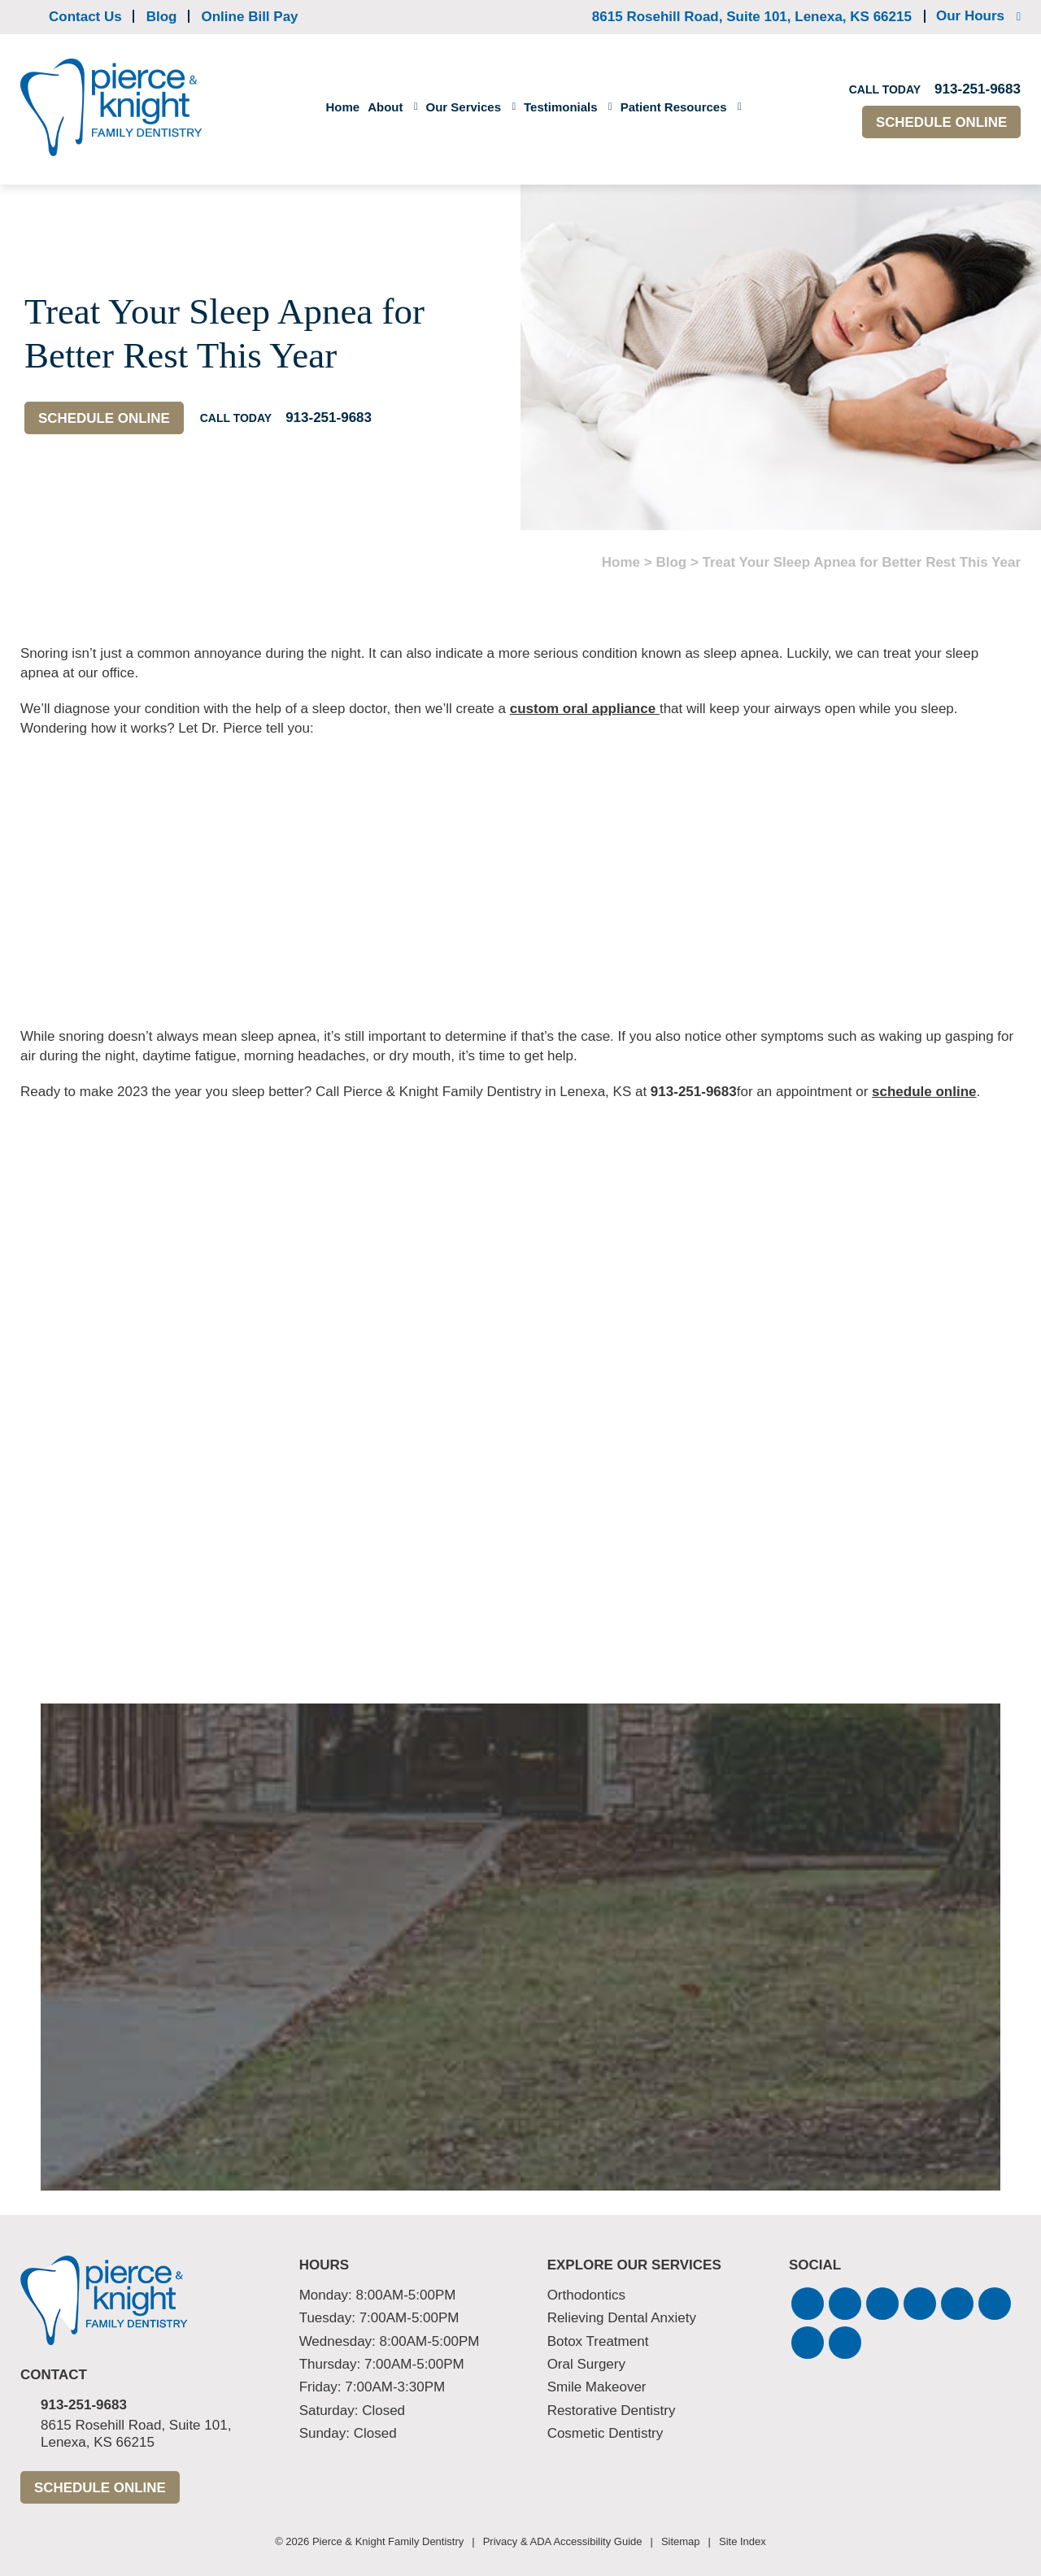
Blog (161, 16)
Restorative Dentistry (611, 2410)
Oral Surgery (586, 2364)
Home (342, 107)
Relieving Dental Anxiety (621, 2318)
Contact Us (85, 16)
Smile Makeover (597, 2387)
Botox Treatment (598, 2341)
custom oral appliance (585, 708)
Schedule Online (941, 122)
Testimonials (561, 107)
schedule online (924, 1091)
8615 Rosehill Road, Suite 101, (752, 16)
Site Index (742, 2541)
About (385, 107)
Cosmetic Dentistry (605, 2433)
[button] (807, 2303)
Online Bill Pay (250, 16)
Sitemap (680, 2541)
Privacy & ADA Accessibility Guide (562, 2541)
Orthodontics (586, 2295)
